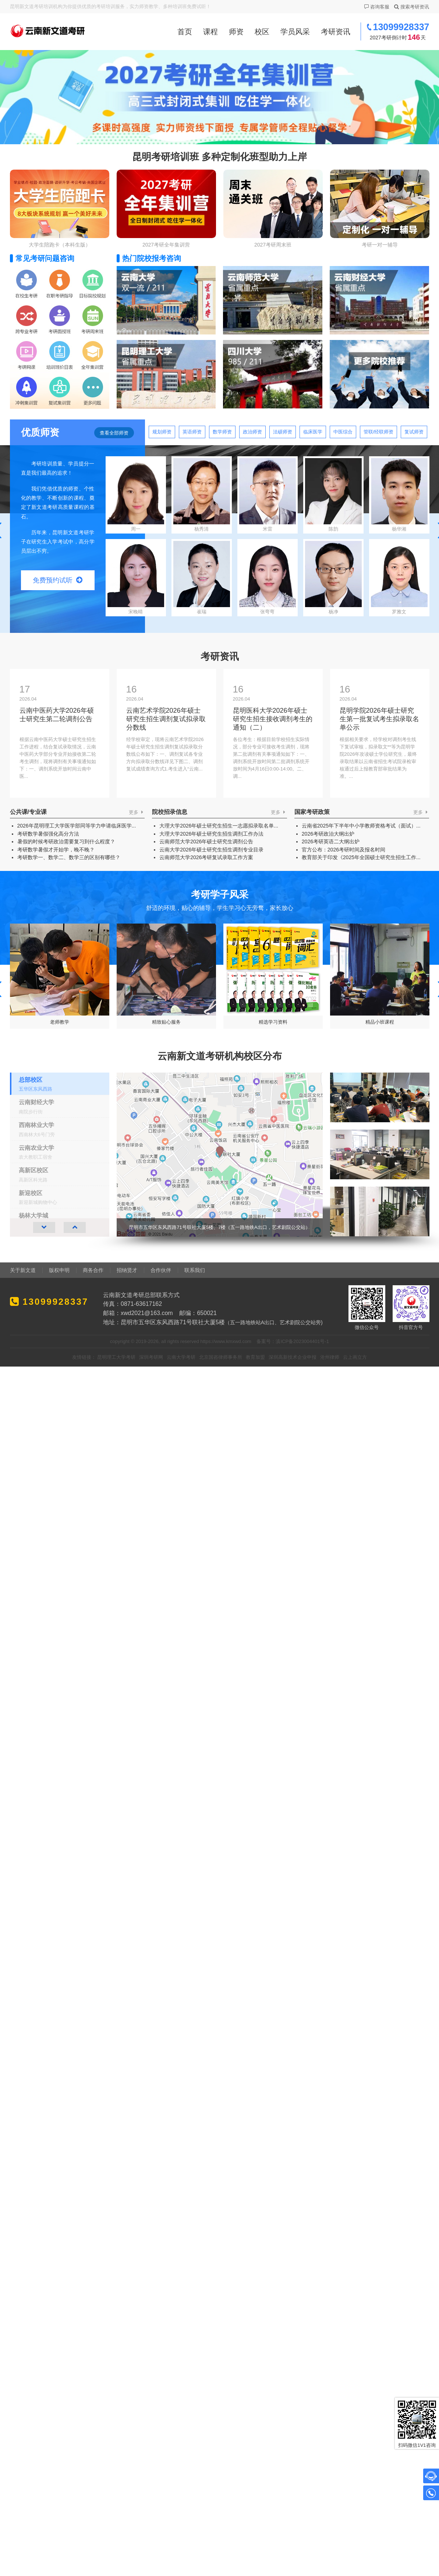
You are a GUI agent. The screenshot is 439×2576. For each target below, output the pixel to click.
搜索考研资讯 (411, 7)
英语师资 (192, 432)
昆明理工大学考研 (116, 1357)
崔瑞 (201, 577)
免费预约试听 (57, 580)
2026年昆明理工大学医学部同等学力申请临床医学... (76, 826)
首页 (184, 32)
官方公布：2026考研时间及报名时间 (343, 850)
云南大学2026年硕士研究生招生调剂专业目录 (211, 850)
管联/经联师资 (379, 432)
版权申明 (59, 1270)
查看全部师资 (114, 433)
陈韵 (333, 495)
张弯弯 (267, 577)
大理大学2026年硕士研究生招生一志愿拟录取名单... (218, 826)
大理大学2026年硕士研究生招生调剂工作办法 (211, 834)
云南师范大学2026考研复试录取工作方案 (206, 857)
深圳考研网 (151, 1357)
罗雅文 (399, 577)
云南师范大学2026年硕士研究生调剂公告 (206, 841)
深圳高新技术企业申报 (292, 1357)
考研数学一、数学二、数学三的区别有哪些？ (68, 857)
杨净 (333, 577)
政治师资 (252, 432)
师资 (236, 32)
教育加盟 (255, 1357)
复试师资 (414, 432)
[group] (273, 1155)
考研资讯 (335, 32)
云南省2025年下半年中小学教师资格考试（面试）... (361, 826)
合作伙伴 (161, 1270)
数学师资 (222, 432)
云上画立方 (355, 1357)
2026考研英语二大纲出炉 (331, 841)
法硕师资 (282, 432)
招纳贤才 (127, 1270)
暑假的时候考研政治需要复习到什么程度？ (66, 841)
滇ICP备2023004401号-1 (302, 1341)
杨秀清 (201, 495)
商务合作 (93, 1270)
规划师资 (161, 432)
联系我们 (194, 1270)
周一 (135, 495)
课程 (210, 32)
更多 (137, 812)
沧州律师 (329, 1357)
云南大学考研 (181, 1357)
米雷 (267, 495)
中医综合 (343, 432)
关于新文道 (23, 1270)
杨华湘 (399, 495)
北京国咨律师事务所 (220, 1357)
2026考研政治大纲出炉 (328, 834)
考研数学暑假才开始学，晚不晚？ (56, 850)
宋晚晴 (135, 577)
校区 (262, 32)
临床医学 (312, 432)
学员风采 (295, 32)
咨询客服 (376, 7)
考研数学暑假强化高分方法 (48, 834)
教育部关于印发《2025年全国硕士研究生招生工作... (361, 857)
